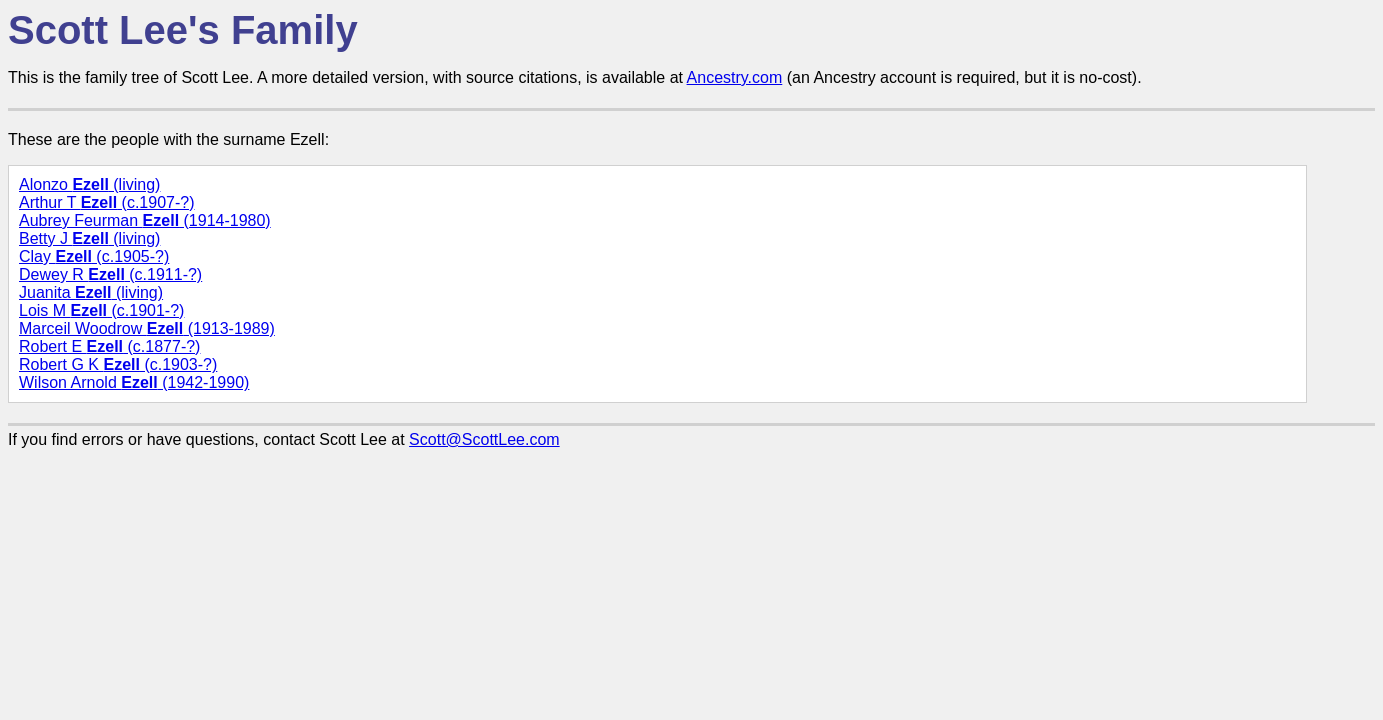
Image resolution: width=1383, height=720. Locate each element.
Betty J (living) (89, 238)
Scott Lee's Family (183, 30)
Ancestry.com (735, 77)
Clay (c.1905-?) (94, 256)
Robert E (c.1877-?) (109, 346)
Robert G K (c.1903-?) (118, 364)
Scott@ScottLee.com (484, 439)
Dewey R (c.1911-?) (110, 274)
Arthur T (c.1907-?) (107, 202)
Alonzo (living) (89, 184)
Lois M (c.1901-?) (101, 310)
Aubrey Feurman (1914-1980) (145, 220)
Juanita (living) (91, 292)
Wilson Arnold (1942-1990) (134, 382)
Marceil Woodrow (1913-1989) (147, 328)
